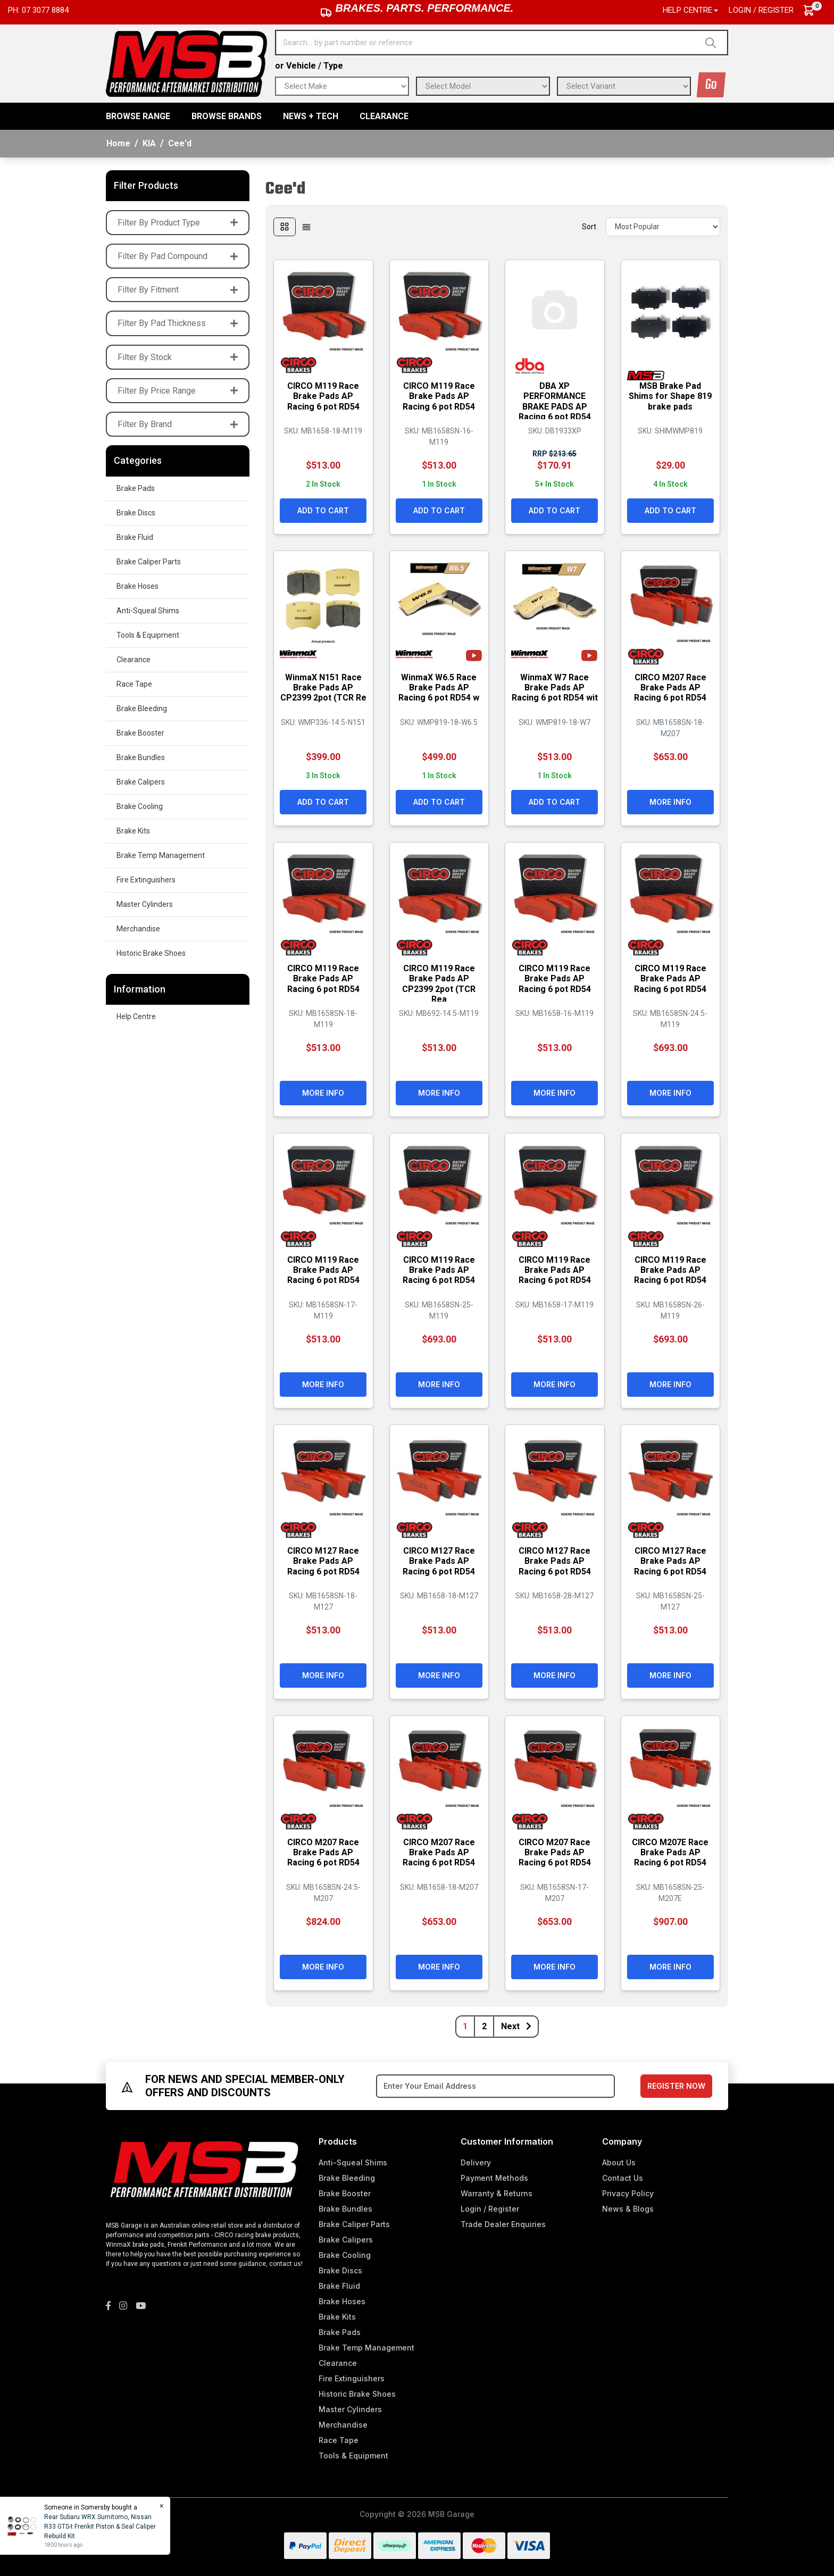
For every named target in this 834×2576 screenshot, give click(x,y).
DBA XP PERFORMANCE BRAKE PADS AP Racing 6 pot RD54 (555, 400)
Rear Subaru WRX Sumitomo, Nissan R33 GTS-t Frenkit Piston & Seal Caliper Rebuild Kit (99, 2526)
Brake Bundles (140, 757)
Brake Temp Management (160, 855)
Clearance (384, 116)
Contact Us (622, 2177)
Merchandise (138, 928)
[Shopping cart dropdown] (814, 10)
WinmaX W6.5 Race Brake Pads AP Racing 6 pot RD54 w (438, 687)
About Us (619, 2162)
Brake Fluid (134, 537)
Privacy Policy (628, 2193)
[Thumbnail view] (284, 227)
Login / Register (761, 10)
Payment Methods (494, 2177)
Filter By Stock (178, 357)
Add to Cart (323, 509)
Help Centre (136, 1016)
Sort (589, 226)
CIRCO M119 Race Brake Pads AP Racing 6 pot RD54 (323, 395)
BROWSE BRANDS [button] (226, 116)
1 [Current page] (465, 2026)
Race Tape (134, 684)
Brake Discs (135, 512)
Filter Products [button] (146, 185)
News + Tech (310, 116)
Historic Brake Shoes (151, 953)
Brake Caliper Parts (148, 561)
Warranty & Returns (496, 2193)
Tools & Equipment (147, 635)
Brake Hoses (137, 586)
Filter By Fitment (178, 290)
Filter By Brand (178, 424)
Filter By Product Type (178, 223)
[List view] (306, 227)
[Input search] (487, 42)
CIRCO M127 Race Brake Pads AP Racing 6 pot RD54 (323, 1560)
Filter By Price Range (178, 391)
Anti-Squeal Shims (147, 610)
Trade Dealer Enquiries (503, 2224)
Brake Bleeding (141, 708)
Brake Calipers (140, 782)
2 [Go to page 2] (484, 2026)
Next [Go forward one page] (516, 2026)
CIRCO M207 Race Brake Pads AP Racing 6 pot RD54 (670, 687)
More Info (670, 801)
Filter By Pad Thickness (178, 323)
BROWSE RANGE (138, 116)
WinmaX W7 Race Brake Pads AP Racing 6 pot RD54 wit (555, 692)
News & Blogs (628, 2208)
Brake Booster (140, 733)
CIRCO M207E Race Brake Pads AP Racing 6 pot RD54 (670, 1852)
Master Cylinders (144, 904)
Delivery (476, 2162)
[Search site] (713, 42)
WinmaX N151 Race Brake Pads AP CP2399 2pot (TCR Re (323, 692)
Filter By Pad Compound (178, 256)
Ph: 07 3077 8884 (38, 10)
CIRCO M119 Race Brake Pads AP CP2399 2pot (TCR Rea (439, 983)
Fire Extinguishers (146, 880)
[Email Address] (495, 2086)
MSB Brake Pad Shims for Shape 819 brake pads (670, 395)
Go (711, 84)
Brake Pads (135, 488)
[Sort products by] (663, 227)
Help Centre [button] (687, 10)
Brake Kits (133, 831)
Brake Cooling (139, 806)
